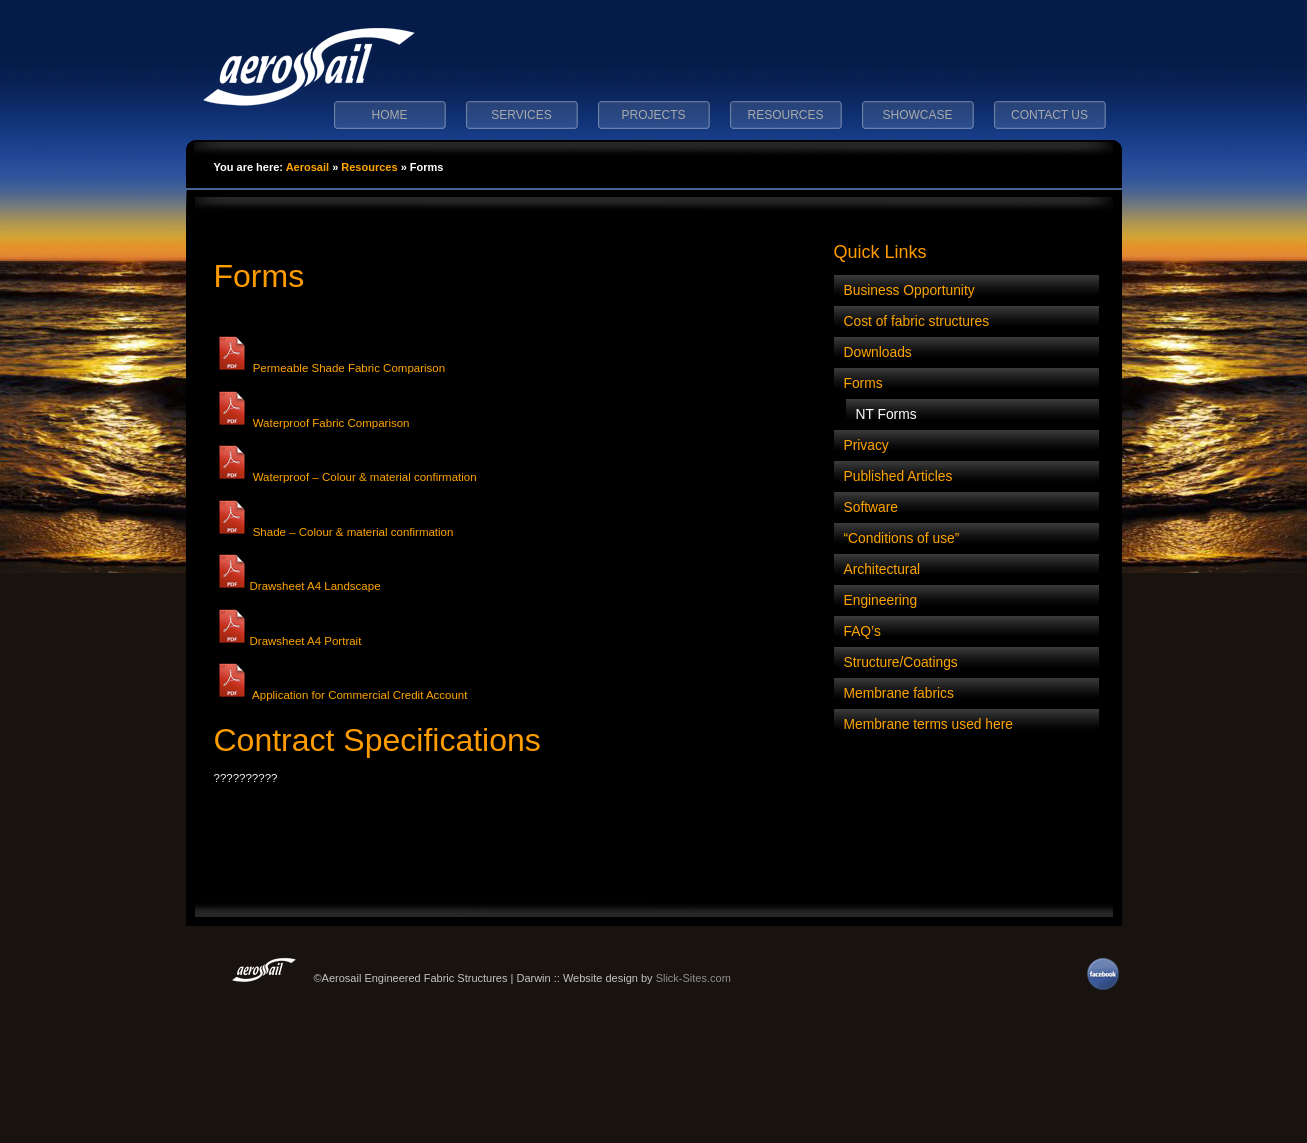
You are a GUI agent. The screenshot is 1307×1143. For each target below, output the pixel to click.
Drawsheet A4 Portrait (288, 641)
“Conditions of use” (902, 538)
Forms (259, 276)
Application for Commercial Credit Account (341, 695)
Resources (785, 115)
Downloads (878, 352)
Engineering (881, 600)
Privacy (866, 445)
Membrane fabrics (899, 693)
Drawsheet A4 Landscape (297, 586)
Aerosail (307, 167)
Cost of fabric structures (917, 321)
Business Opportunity (909, 290)
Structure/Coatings (901, 662)
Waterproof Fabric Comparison (312, 423)
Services (521, 115)
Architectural (882, 569)
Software (871, 507)
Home (390, 115)
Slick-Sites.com (693, 978)
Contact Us (1049, 115)
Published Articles (898, 476)
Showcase (917, 115)
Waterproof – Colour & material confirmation (345, 477)
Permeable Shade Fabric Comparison (330, 368)
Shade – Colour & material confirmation (334, 532)
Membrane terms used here (928, 724)
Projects (653, 115)
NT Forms (886, 414)
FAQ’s (862, 631)
